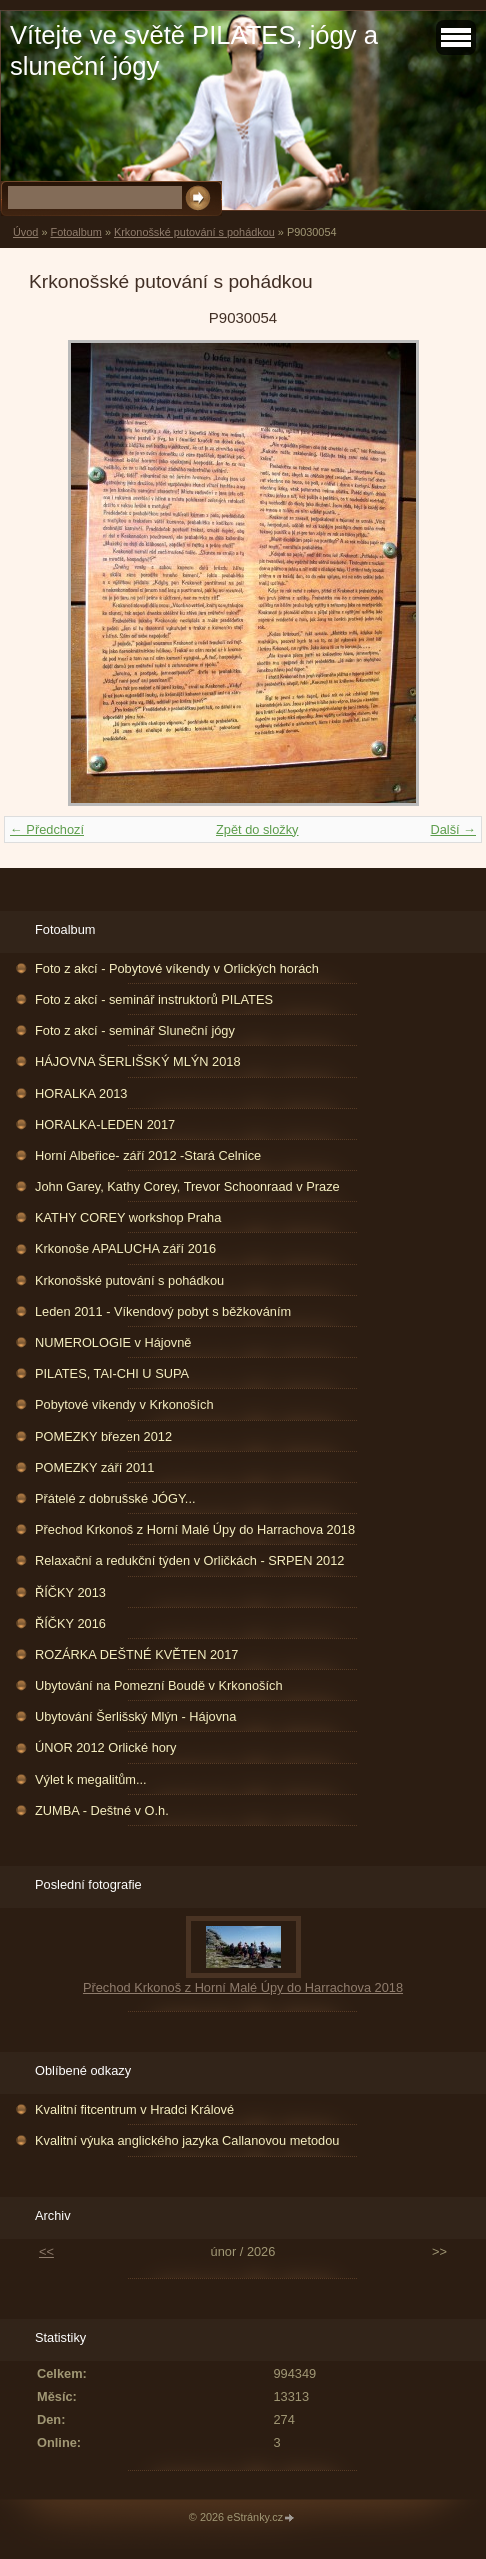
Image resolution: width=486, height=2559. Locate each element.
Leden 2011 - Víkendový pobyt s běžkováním (163, 1311)
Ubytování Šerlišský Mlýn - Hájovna (135, 1716)
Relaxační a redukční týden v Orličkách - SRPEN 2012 (189, 1560)
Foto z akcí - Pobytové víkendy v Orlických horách (177, 968)
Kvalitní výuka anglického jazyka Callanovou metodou (187, 2140)
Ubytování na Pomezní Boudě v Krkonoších (159, 1685)
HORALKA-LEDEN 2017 (105, 1124)
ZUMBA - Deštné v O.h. (102, 1810)
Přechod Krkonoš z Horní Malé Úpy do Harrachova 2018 (195, 1529)
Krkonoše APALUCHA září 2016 (125, 1248)
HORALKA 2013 (81, 1093)
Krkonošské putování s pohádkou (194, 232)
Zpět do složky (257, 829)
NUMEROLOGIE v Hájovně (113, 1342)
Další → (453, 829)
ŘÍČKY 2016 (70, 1623)
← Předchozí (47, 829)
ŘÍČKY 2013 (70, 1592)
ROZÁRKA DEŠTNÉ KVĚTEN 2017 (136, 1654)
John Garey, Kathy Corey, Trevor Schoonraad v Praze (187, 1186)
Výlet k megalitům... (91, 1779)
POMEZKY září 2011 (94, 1467)
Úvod (25, 232)
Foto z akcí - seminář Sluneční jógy (135, 1030)
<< (46, 2251)
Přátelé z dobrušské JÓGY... (115, 1498)
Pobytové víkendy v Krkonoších (124, 1404)
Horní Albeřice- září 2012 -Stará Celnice (148, 1155)
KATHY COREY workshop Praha (128, 1217)
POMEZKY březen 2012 (103, 1436)
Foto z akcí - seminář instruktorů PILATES (154, 999)
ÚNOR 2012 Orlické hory (106, 1747)
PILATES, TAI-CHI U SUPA (112, 1373)
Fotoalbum (75, 232)
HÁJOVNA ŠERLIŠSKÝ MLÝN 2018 (138, 1061)
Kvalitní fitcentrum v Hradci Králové (134, 2109)
